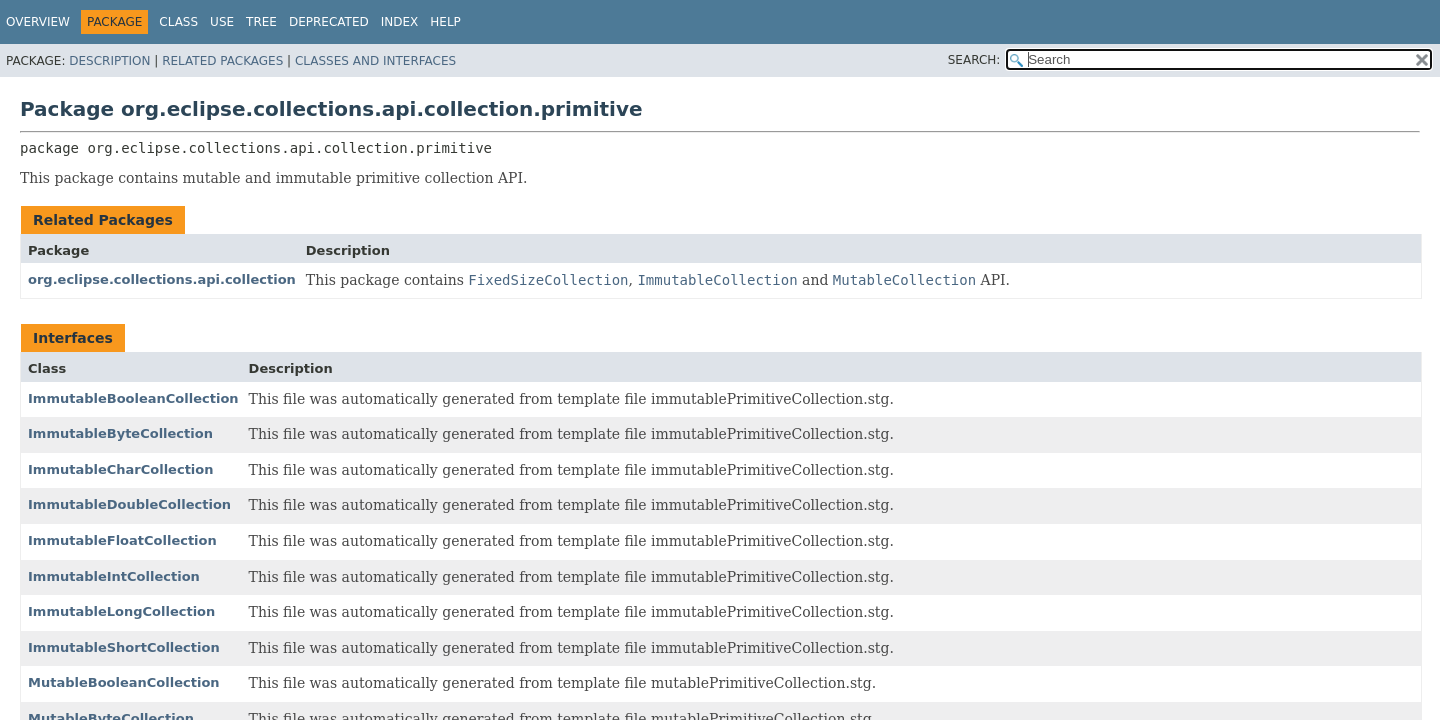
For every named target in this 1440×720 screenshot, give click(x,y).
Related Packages (222, 61)
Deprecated (329, 22)
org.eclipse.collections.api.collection (162, 279)
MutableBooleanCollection (124, 682)
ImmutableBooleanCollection (133, 398)
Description (109, 61)
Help (445, 22)
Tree (261, 22)
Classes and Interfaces (375, 61)
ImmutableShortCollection (124, 647)
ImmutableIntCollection (114, 576)
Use (222, 22)
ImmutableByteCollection (120, 433)
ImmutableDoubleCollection (129, 504)
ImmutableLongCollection (121, 611)
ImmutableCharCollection (121, 469)
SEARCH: (974, 60)
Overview (38, 22)
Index (400, 22)
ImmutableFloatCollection (122, 540)
